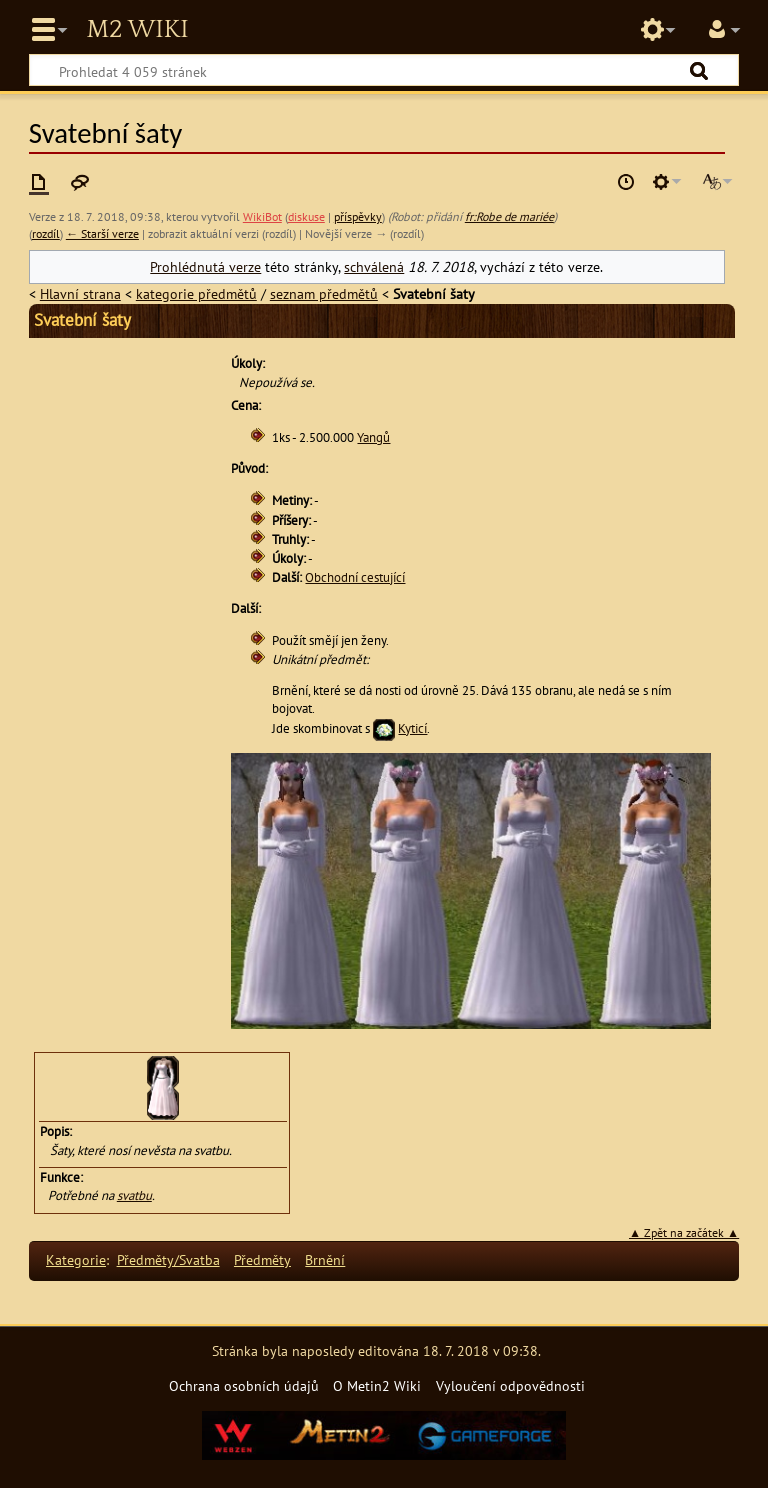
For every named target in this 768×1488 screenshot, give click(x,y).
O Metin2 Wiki (377, 1385)
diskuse (306, 216)
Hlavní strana (80, 293)
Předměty (262, 1259)
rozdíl (46, 233)
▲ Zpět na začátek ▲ (684, 1232)
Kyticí (412, 728)
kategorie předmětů (196, 293)
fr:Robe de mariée (509, 216)
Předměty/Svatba (168, 1259)
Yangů (373, 437)
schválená (374, 266)
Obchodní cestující (355, 577)
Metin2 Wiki (137, 30)
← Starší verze (102, 233)
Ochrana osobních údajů (244, 1385)
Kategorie (76, 1259)
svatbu (134, 1195)
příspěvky (358, 216)
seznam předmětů (324, 293)
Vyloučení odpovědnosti (510, 1385)
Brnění (325, 1259)
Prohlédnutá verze (205, 266)
